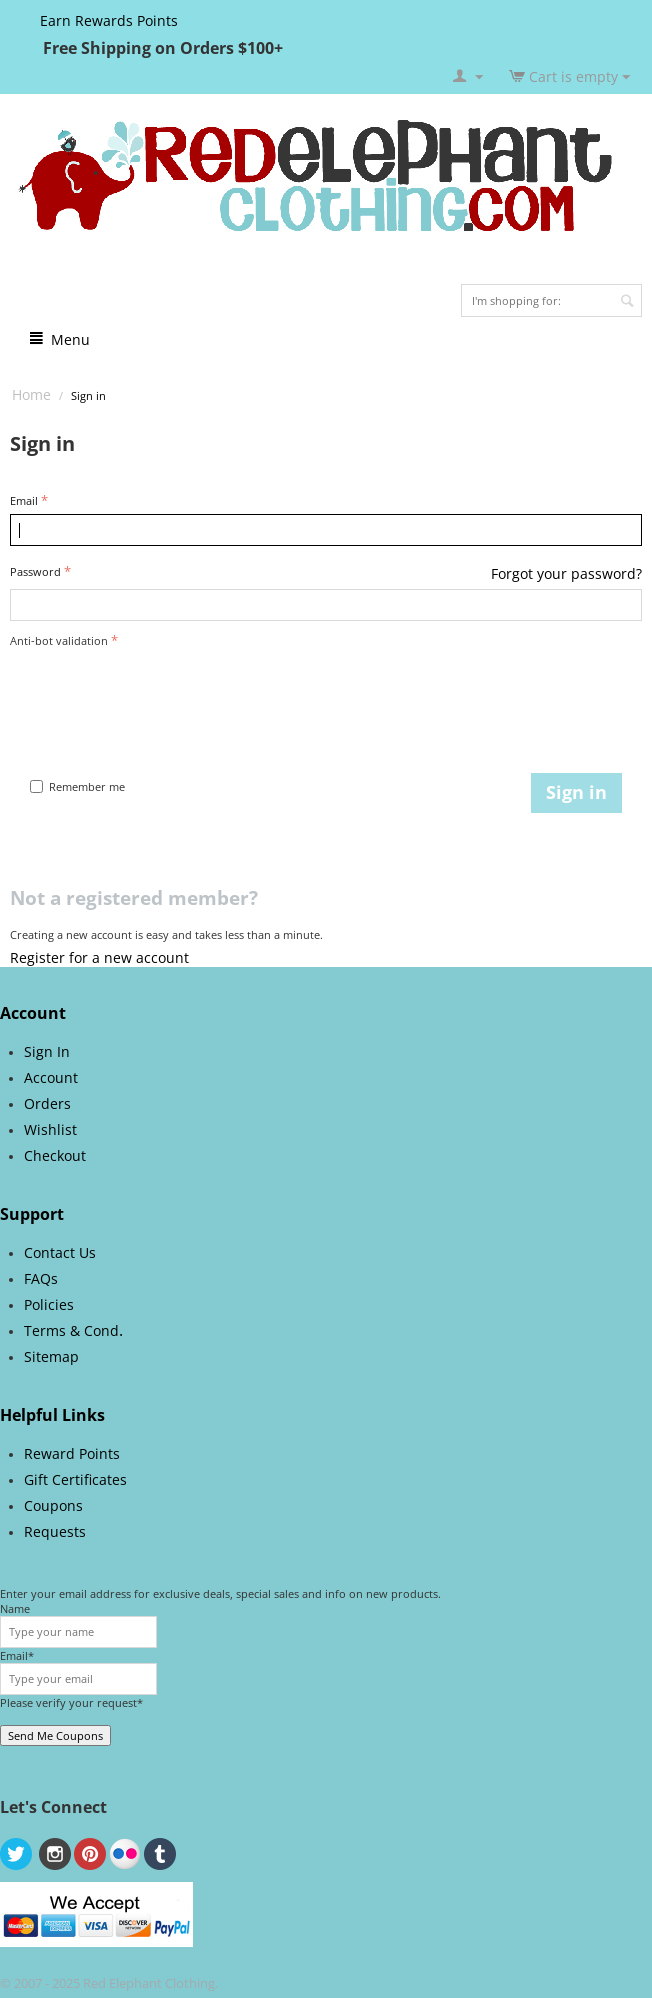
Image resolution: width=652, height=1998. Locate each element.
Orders (47, 1103)
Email (24, 500)
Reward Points (72, 1453)
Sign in (576, 792)
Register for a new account (99, 957)
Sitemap (51, 1356)
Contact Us (60, 1252)
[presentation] (162, 692)
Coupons (53, 1505)
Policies (49, 1304)
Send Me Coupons (55, 1735)
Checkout (55, 1155)
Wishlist (50, 1129)
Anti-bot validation (59, 640)
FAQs (41, 1278)
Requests (55, 1531)
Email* (17, 1655)
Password (35, 571)
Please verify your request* (71, 1702)
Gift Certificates (75, 1479)
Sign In (47, 1051)
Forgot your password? (566, 573)
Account (51, 1077)
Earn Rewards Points (109, 20)
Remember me (77, 786)
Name (15, 1608)
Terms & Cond (71, 1330)
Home (31, 394)
